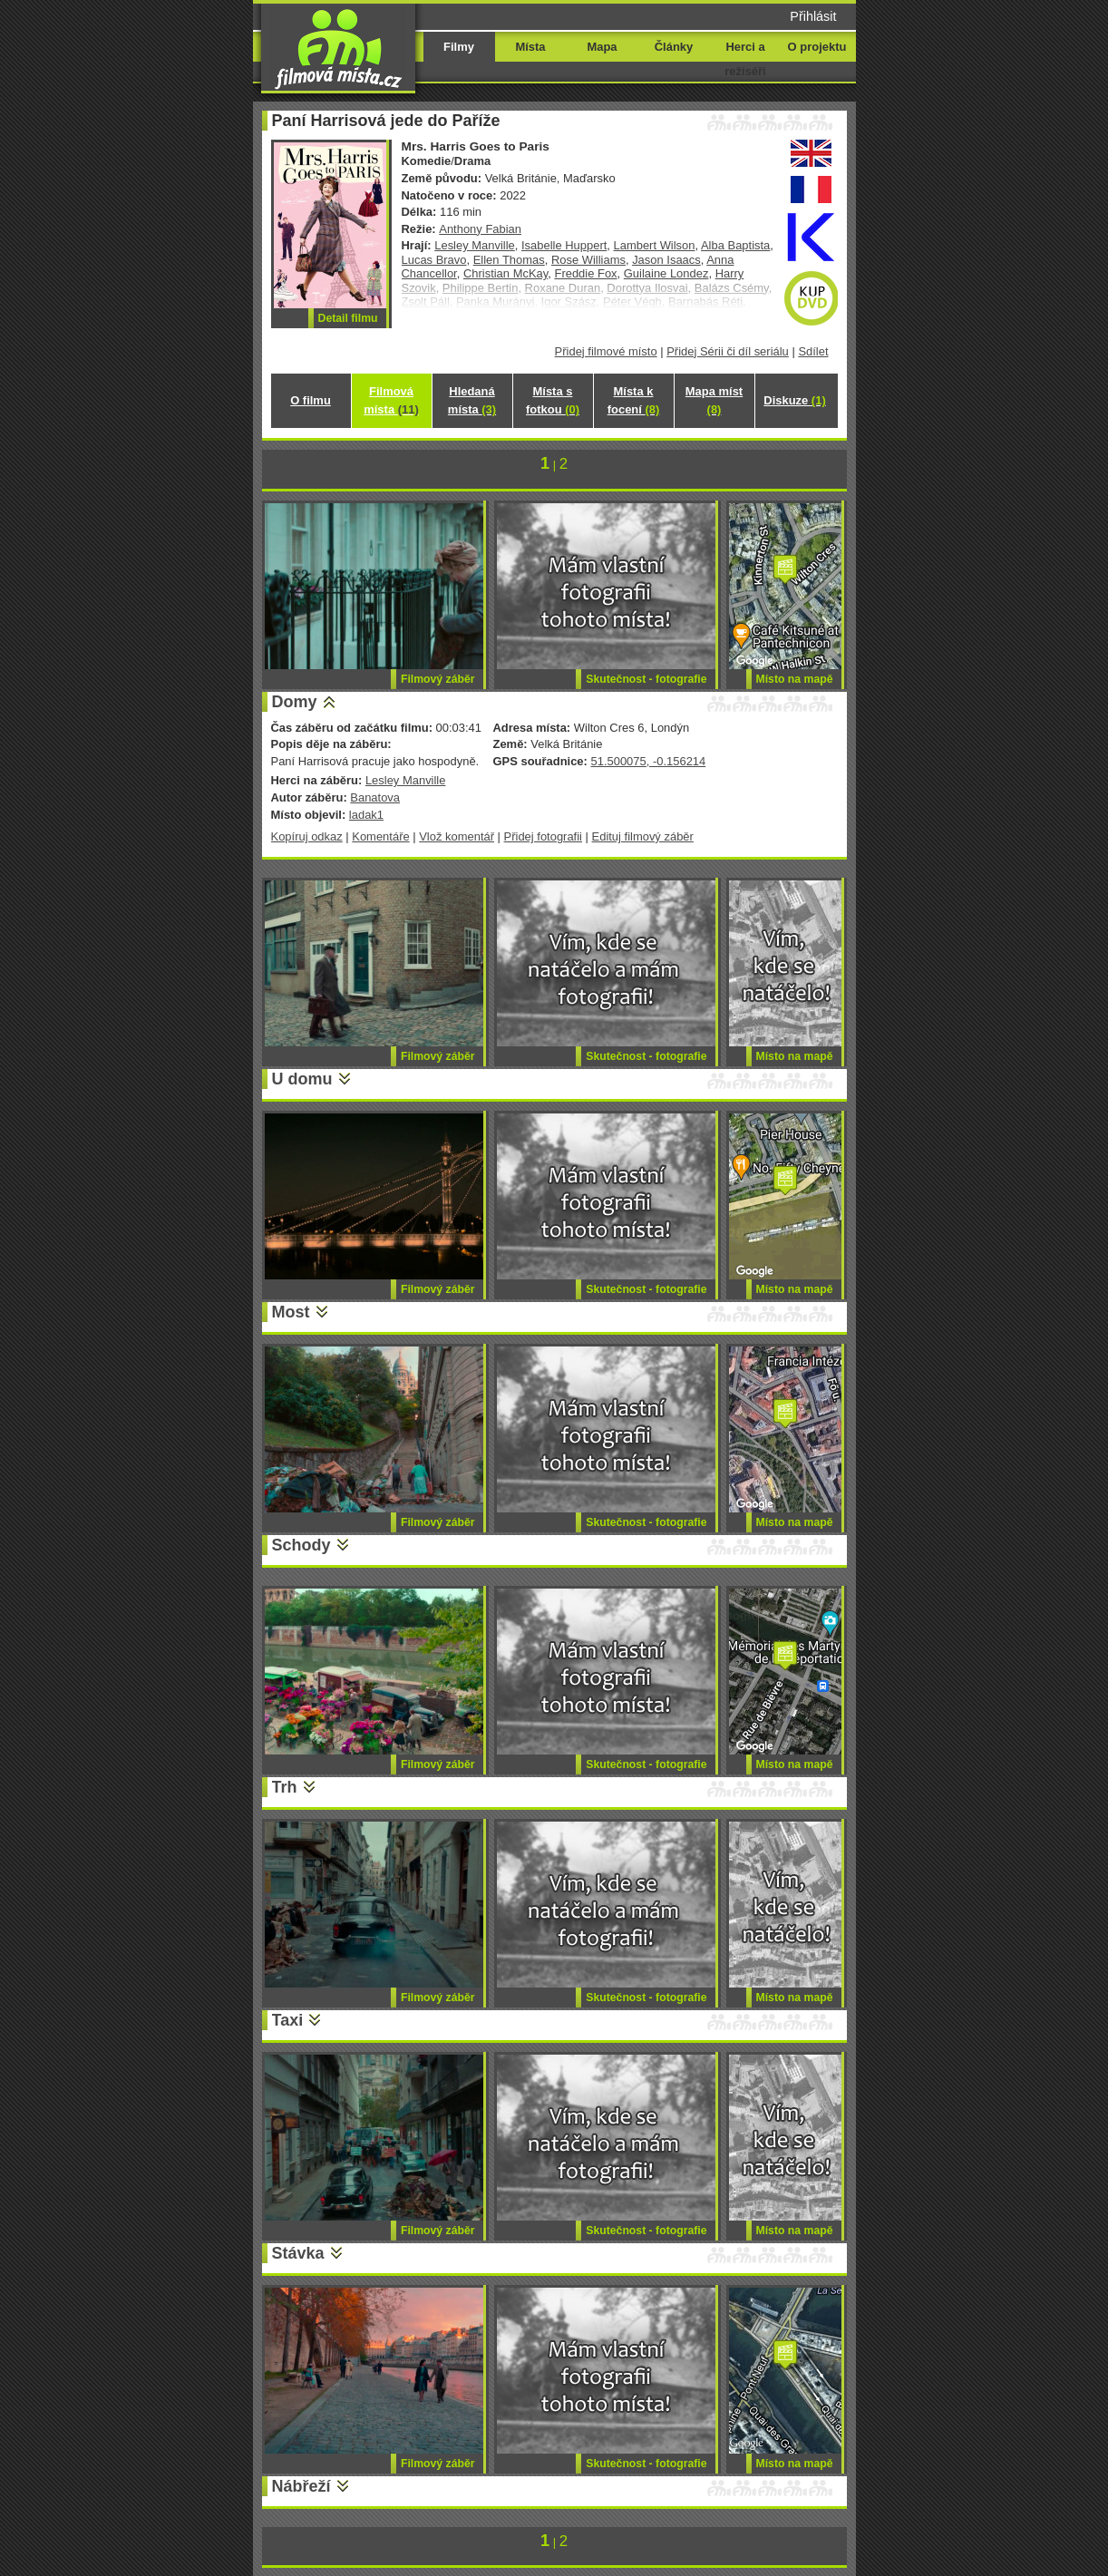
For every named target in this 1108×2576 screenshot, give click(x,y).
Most (291, 1312)
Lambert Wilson (654, 245)
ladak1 (366, 814)
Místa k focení (633, 400)
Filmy (458, 46)
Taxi (288, 2020)
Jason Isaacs (666, 260)
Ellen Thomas (509, 260)
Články (674, 46)
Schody (301, 1545)
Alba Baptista (735, 245)
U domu (302, 1079)
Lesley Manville (474, 245)
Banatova (375, 797)
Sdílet (813, 351)
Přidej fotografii (543, 836)
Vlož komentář (456, 836)
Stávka (298, 2253)
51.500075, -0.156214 (647, 761)
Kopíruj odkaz (307, 836)
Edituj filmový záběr (643, 836)
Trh (284, 1787)
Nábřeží (301, 2486)
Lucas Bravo (434, 260)
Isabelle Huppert (564, 245)
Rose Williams (588, 260)
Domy (294, 702)
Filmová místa (391, 400)
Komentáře (380, 836)
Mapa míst (714, 400)
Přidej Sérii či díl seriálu (727, 351)
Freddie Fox (585, 273)
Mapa (602, 46)
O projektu (817, 46)
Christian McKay (505, 273)
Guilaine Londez (666, 273)
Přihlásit (813, 16)
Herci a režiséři (744, 59)
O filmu (310, 400)
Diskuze (794, 400)
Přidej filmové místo (606, 351)
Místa (530, 46)
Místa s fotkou (552, 400)
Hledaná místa (472, 400)
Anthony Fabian (480, 229)
